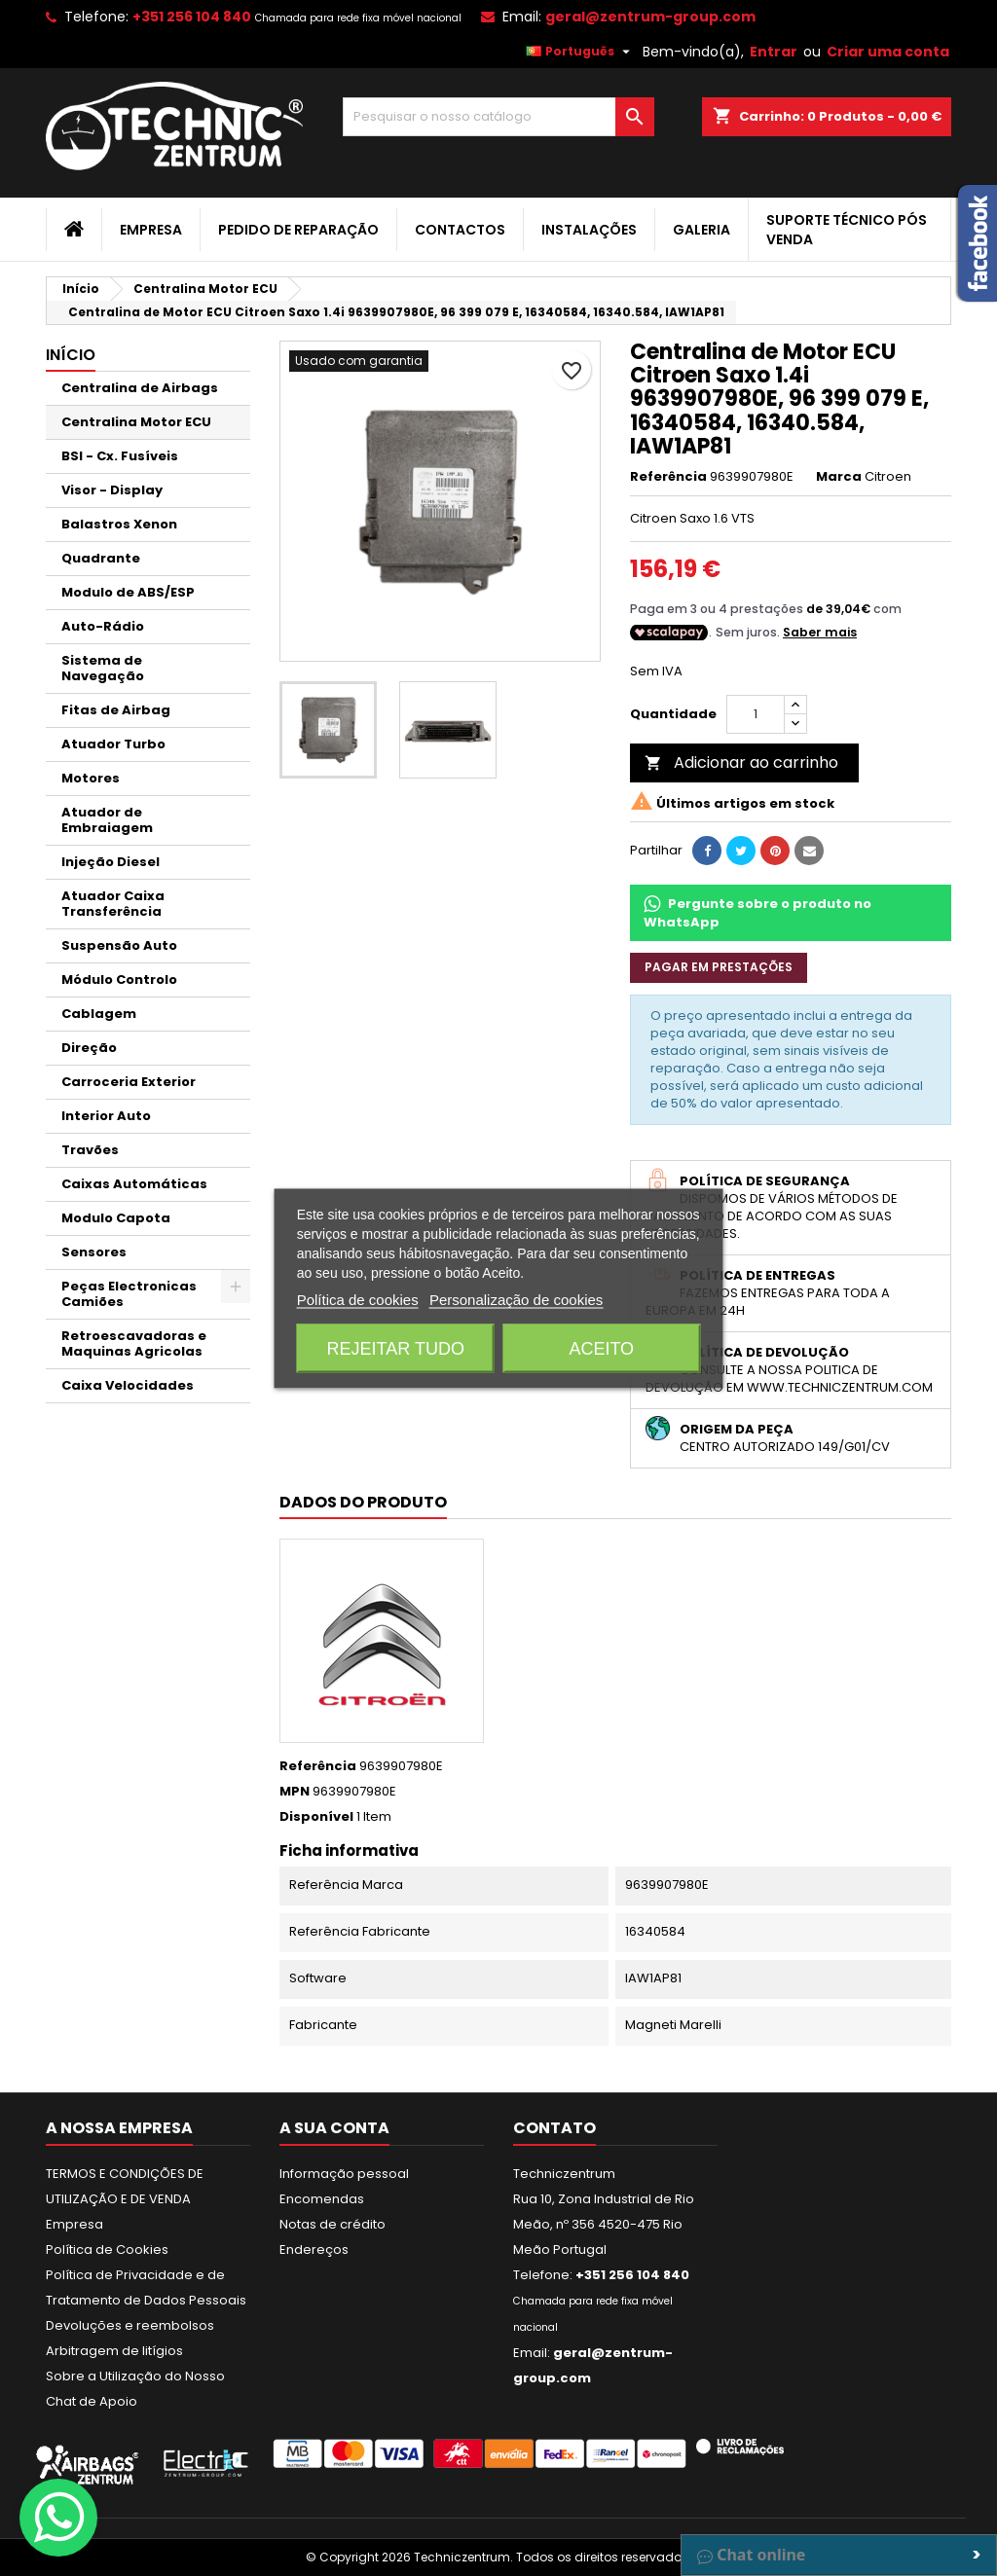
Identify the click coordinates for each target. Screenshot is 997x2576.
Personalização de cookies (516, 1298)
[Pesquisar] (498, 116)
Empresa (151, 229)
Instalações (589, 229)
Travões (90, 1150)
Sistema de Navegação (102, 668)
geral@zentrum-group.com (650, 16)
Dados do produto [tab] (363, 1502)
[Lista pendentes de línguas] (580, 51)
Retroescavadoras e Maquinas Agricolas (133, 1343)
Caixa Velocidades (127, 1385)
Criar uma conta (888, 51)
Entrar (773, 51)
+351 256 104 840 (191, 16)
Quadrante (100, 558)
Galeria (701, 229)
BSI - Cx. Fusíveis (119, 456)
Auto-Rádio (102, 626)
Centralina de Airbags (139, 388)
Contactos (460, 229)
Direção (89, 1047)
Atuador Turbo (113, 744)
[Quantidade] (755, 714)
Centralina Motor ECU (136, 422)
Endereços (314, 2249)
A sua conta (334, 2128)
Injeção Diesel (110, 862)
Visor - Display (112, 490)
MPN (294, 1791)
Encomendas (321, 2199)
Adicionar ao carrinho (741, 762)
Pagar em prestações (719, 967)
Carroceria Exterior (128, 1081)
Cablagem (98, 1013)
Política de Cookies (107, 2249)
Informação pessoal (344, 2173)
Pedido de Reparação (298, 229)
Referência (668, 477)
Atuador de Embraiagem (107, 820)
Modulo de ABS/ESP (128, 592)
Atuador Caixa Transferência (113, 904)
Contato (554, 2128)
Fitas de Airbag (115, 710)
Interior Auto (106, 1116)
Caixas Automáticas (134, 1184)
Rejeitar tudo (395, 1348)
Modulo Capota (115, 1218)
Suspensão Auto (119, 945)
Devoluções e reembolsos (130, 2325)
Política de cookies (358, 1298)
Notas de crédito (332, 2224)
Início (70, 355)
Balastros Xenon (119, 524)
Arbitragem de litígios (114, 2350)
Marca (839, 477)
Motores (90, 778)
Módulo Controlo (119, 979)
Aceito (601, 1348)
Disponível (316, 1817)
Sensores (94, 1252)
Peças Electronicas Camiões (129, 1294)
